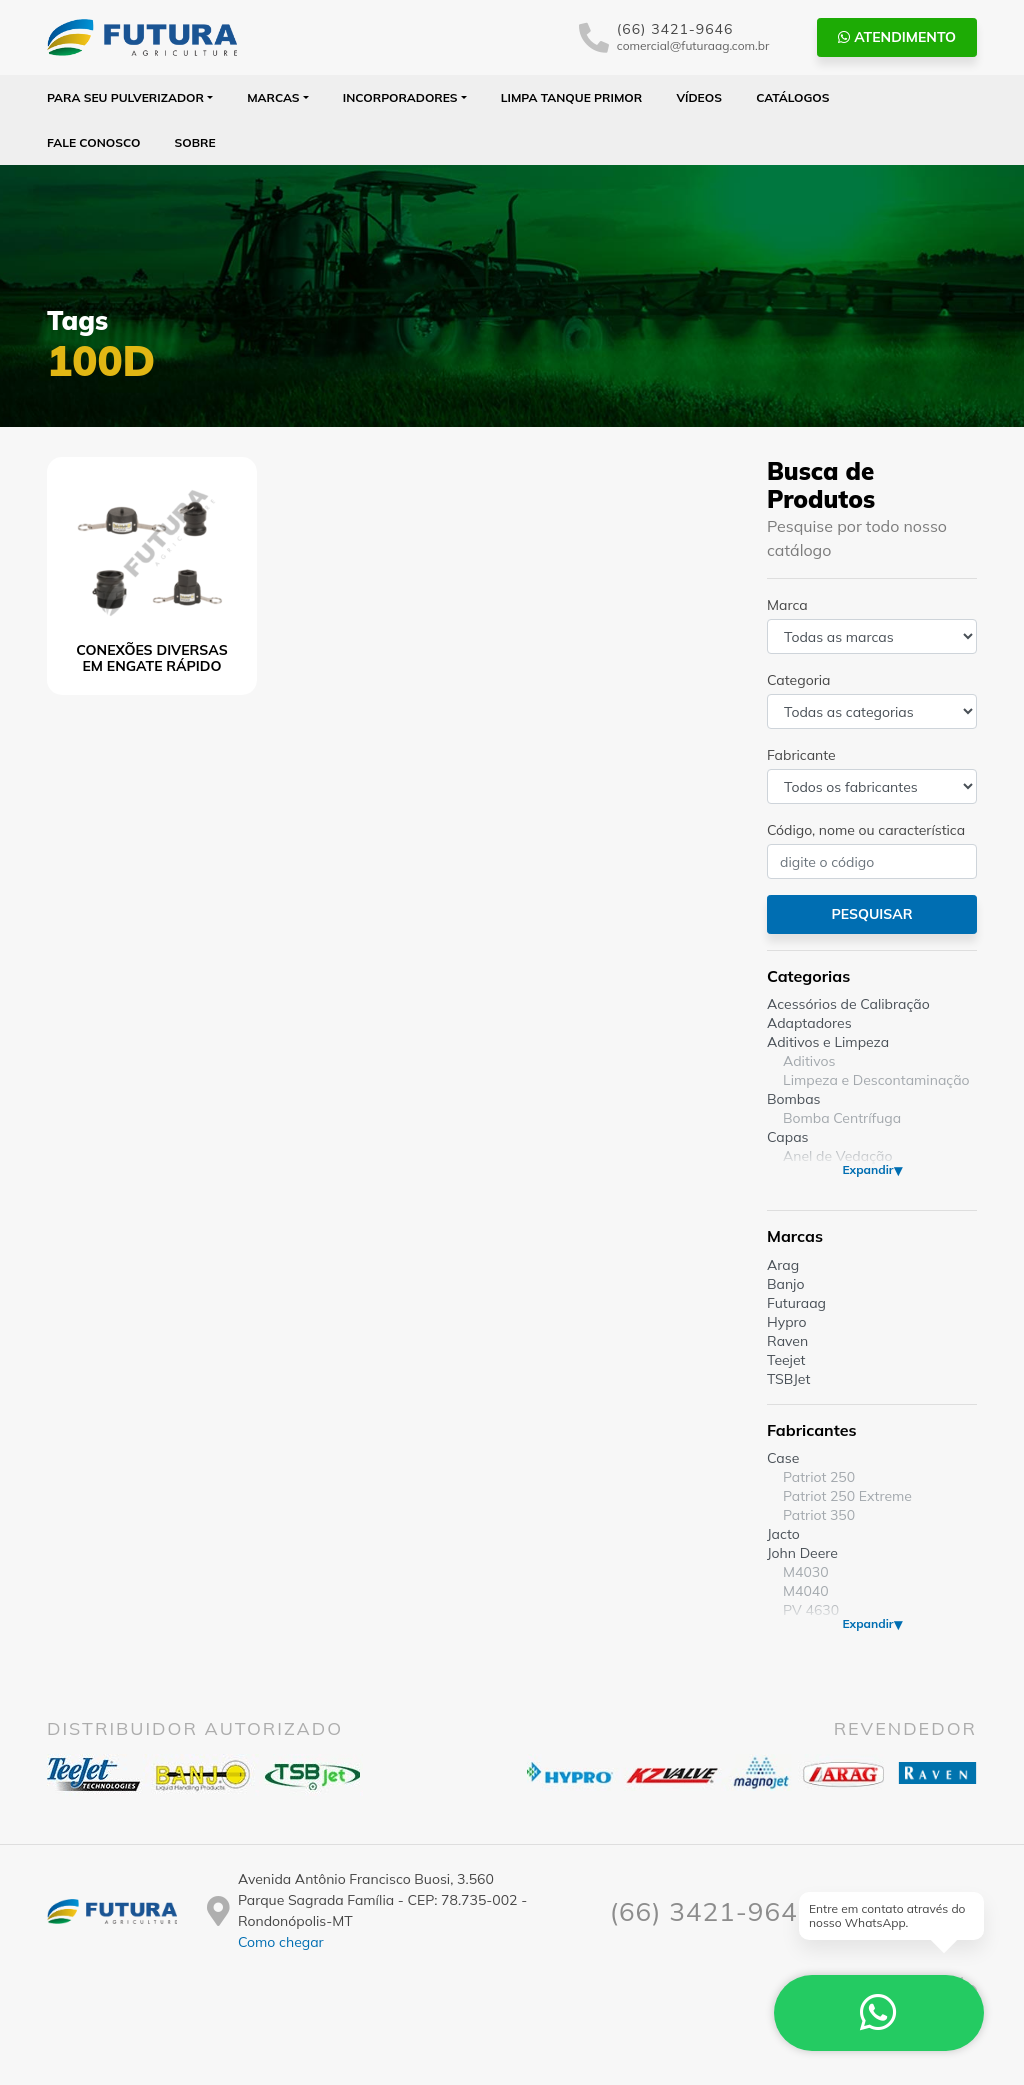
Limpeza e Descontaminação (876, 1080)
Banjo (785, 1284)
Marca (787, 605)
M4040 (806, 1591)
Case (783, 1458)
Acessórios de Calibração (848, 1004)
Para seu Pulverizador (125, 97)
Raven (787, 1341)
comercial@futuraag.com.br (693, 45)
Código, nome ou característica (866, 830)
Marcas (273, 97)
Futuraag (796, 1303)
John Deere (802, 1553)
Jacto (783, 1534)
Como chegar (281, 1942)
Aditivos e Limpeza (828, 1042)
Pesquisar (871, 914)
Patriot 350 (819, 1515)
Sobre (195, 142)
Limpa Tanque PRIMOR (571, 97)
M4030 (806, 1572)
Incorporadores (400, 97)
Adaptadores (809, 1023)
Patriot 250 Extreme (847, 1496)
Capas (788, 1137)
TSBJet (788, 1379)
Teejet (786, 1360)
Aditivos (809, 1061)
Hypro (787, 1322)
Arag (783, 1265)
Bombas (794, 1099)
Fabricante (801, 755)
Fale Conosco (93, 142)
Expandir (867, 1169)
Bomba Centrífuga (842, 1118)
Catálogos (792, 97)
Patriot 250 (819, 1477)
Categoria (798, 680)
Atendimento (897, 37)
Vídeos (699, 97)
